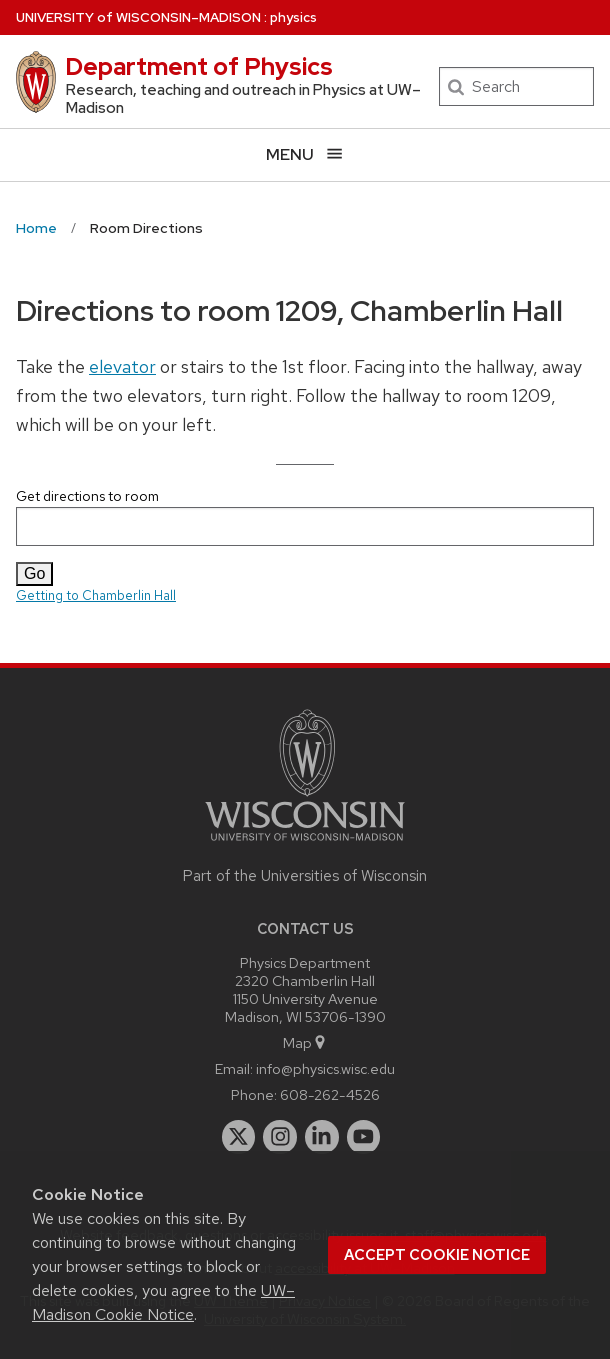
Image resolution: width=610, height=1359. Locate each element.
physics (293, 17)
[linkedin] (322, 1137)
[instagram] (280, 1137)
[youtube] (364, 1137)
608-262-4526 (330, 1094)
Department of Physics (199, 66)
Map (305, 1042)
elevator (122, 366)
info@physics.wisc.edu (325, 1068)
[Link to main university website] (305, 844)
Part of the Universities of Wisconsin (305, 876)
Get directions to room (305, 516)
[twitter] (239, 1137)
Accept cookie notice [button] (437, 1255)
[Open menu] (305, 154)
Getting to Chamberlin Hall (96, 595)
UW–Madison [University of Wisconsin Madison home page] (138, 17)
